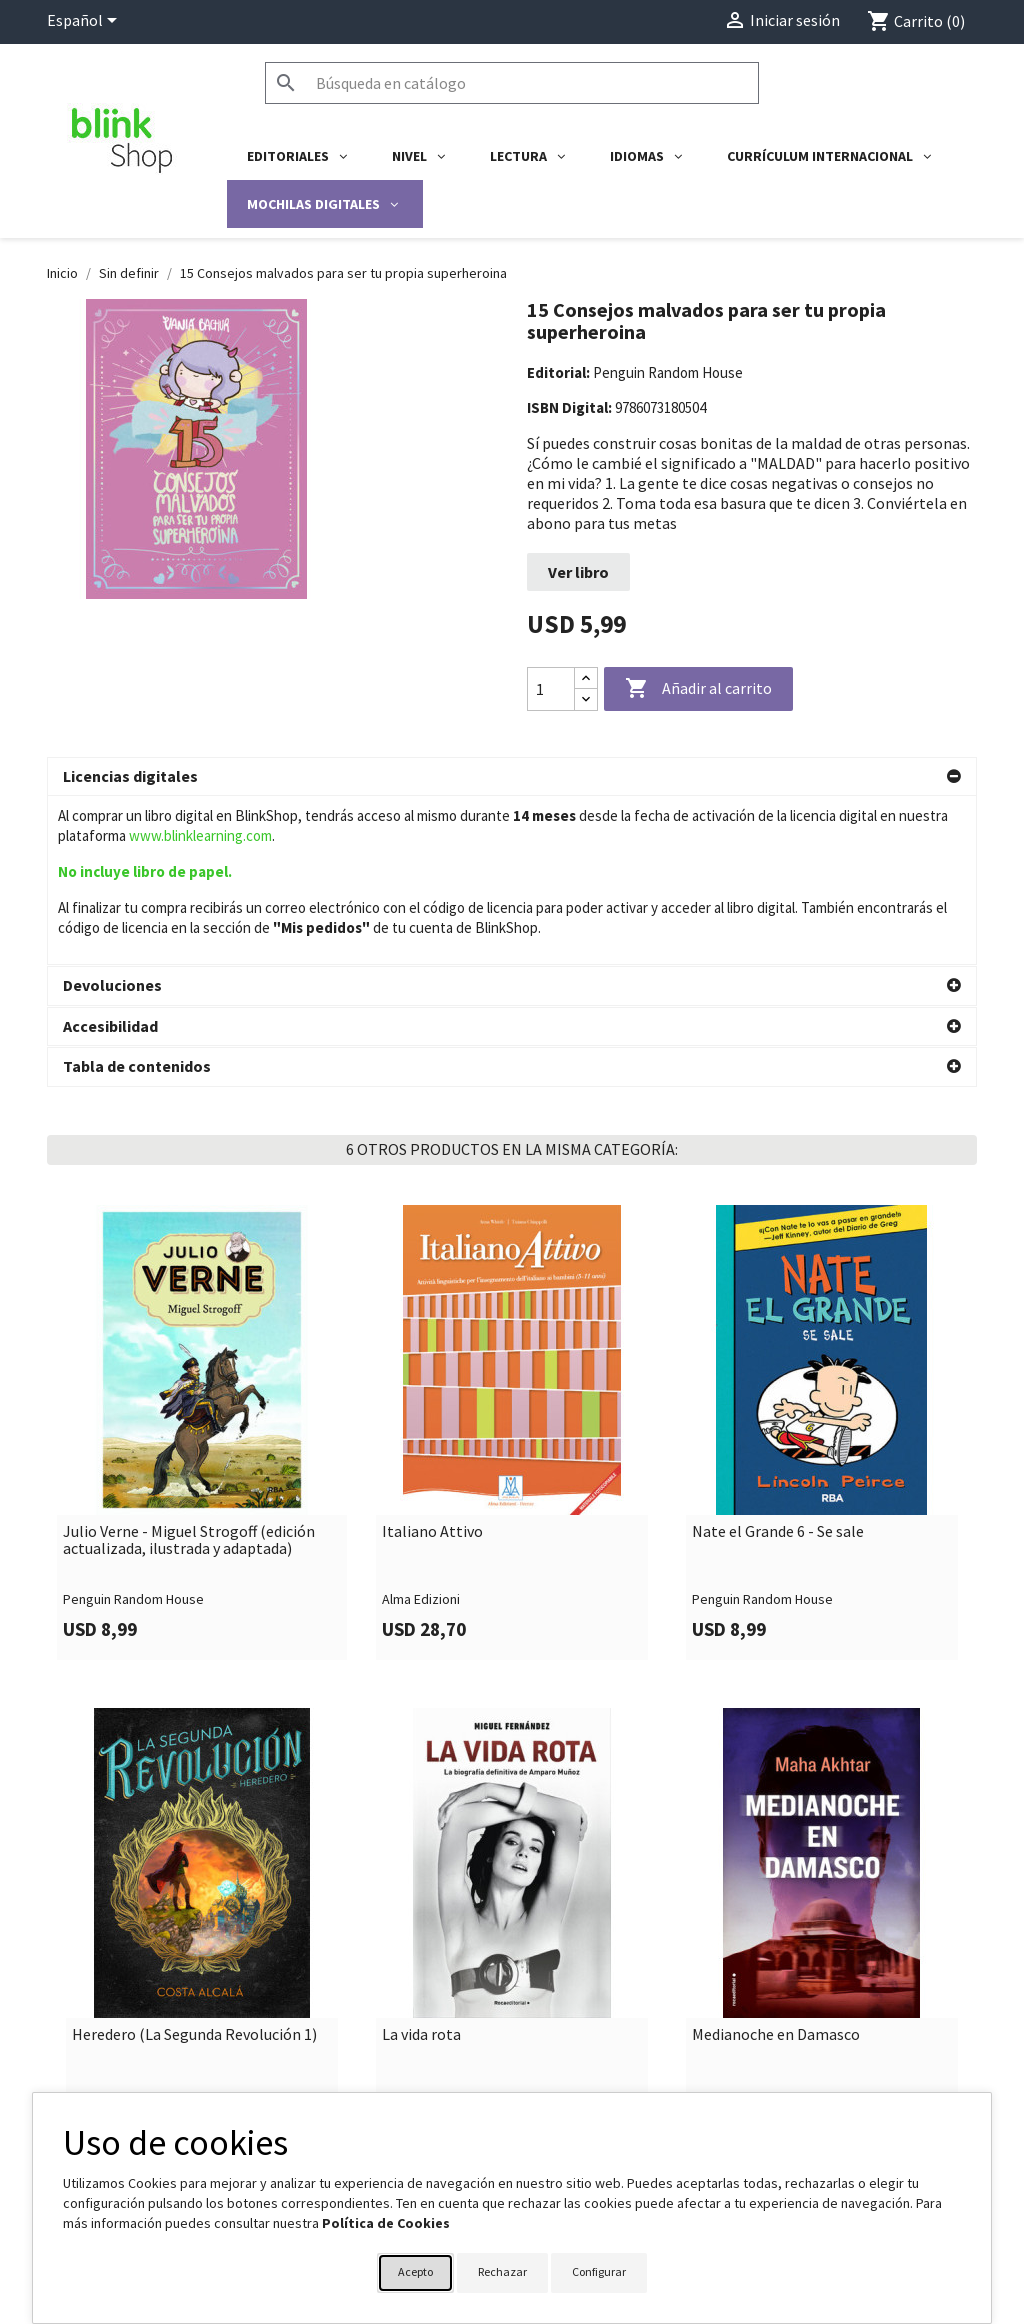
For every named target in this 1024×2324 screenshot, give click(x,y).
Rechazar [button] (502, 2271)
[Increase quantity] (586, 678)
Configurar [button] (599, 2271)
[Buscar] (512, 83)
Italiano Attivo (432, 1444)
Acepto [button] (415, 2271)
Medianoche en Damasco (776, 1947)
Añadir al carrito (698, 689)
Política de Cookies (386, 2223)
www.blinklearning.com (200, 835)
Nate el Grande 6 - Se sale (778, 1444)
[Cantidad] (551, 689)
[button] (512, 777)
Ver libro (578, 572)
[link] (202, 1344)
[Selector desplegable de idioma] (85, 22)
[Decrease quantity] (586, 699)
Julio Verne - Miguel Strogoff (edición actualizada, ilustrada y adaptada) (189, 1452)
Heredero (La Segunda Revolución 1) (194, 1947)
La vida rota (421, 1947)
